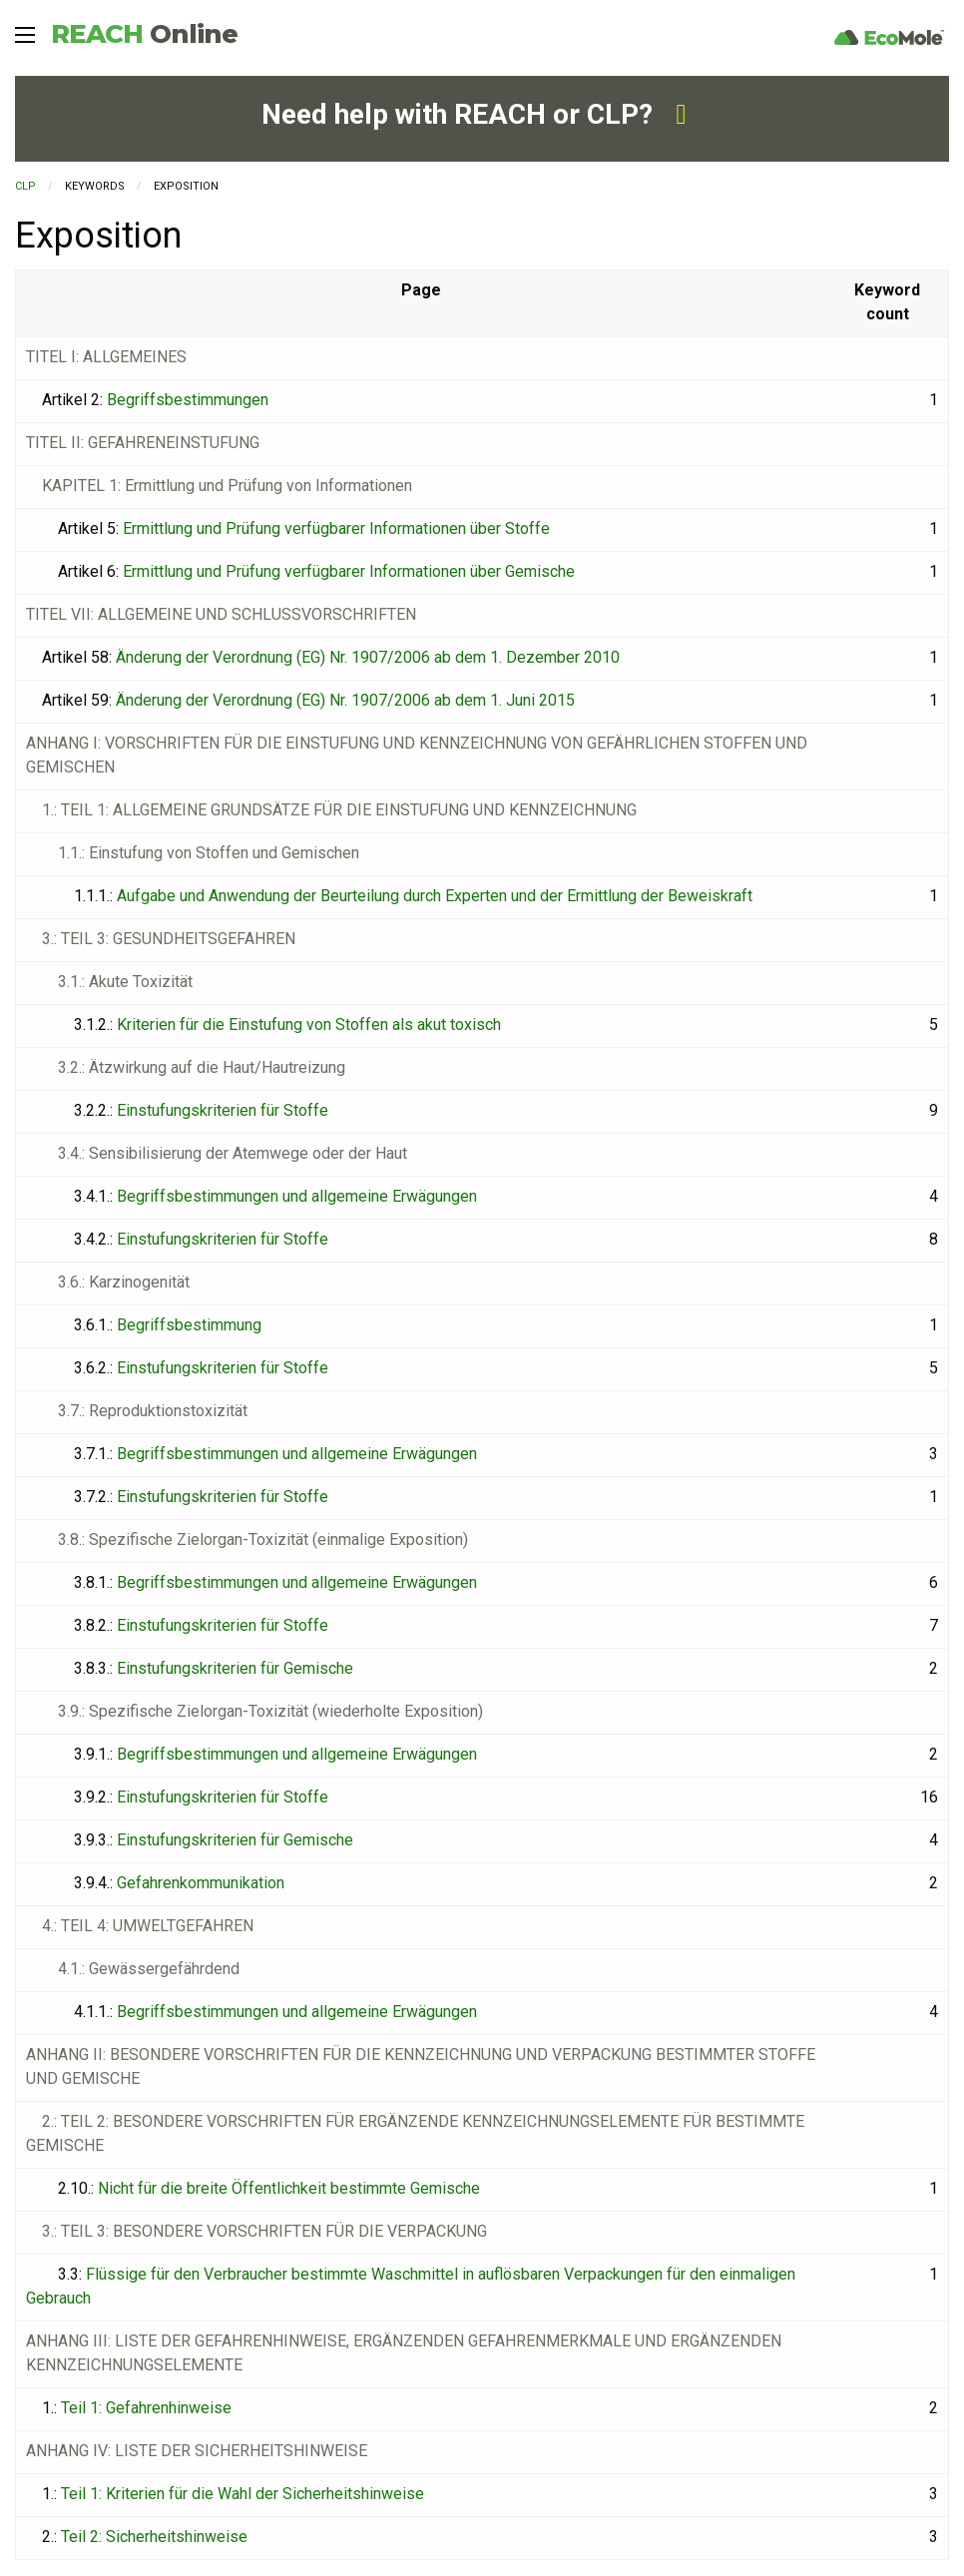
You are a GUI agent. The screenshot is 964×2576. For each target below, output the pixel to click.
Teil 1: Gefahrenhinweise (146, 2407)
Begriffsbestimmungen (187, 399)
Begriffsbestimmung (189, 1324)
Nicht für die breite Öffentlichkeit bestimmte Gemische (289, 2188)
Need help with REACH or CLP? (473, 114)
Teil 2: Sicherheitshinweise (154, 2536)
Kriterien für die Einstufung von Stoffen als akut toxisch (309, 1024)
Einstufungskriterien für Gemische (235, 1668)
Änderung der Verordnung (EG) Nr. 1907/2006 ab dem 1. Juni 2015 (345, 700)
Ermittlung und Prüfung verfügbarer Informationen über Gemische (349, 571)
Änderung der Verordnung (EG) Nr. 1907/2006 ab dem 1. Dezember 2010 (368, 657)
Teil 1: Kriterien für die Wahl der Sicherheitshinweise (242, 2493)
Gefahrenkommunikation (200, 1882)
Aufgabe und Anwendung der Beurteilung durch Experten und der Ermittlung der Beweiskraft (434, 895)
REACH (144, 34)
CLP (25, 186)
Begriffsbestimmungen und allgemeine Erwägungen (297, 1196)
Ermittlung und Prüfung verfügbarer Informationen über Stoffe (336, 528)
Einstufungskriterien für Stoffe (222, 1110)
